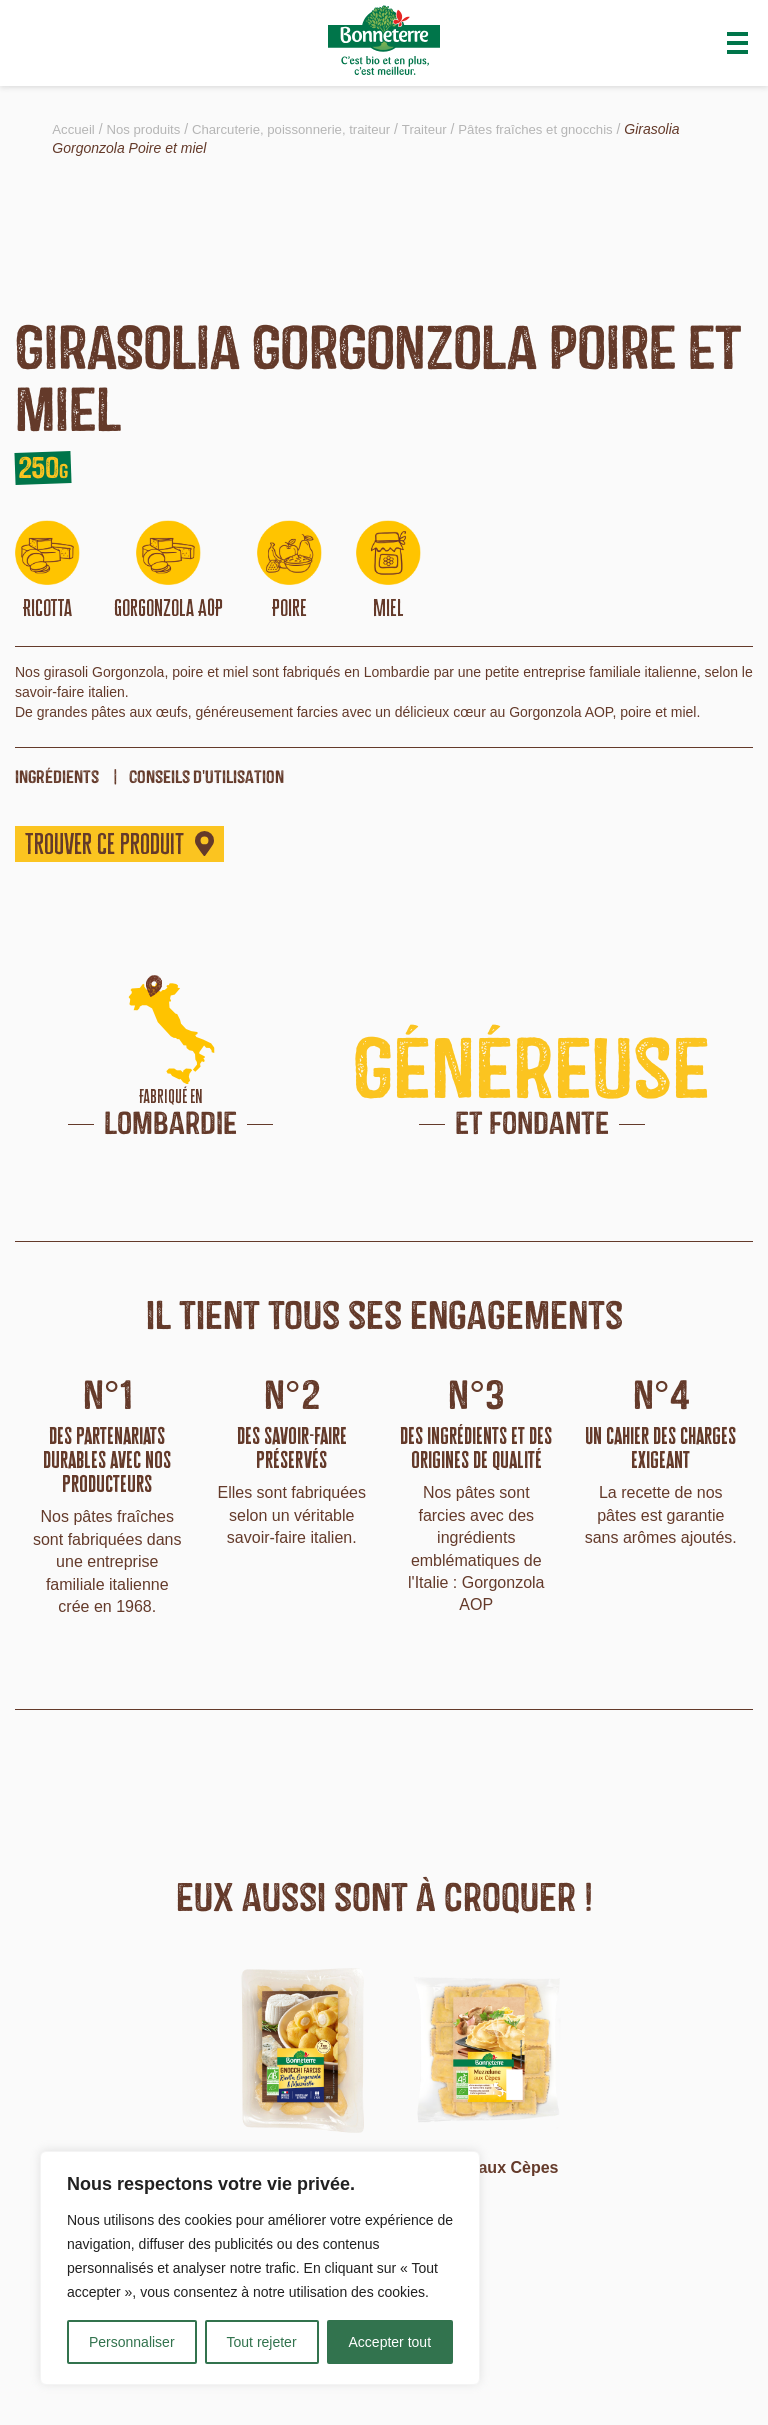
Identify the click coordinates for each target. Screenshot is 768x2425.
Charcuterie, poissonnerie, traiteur (304, 129)
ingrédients (57, 776)
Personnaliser (132, 2342)
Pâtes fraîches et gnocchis (563, 129)
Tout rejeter (262, 2342)
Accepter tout (390, 2342)
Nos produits (148, 129)
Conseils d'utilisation (206, 776)
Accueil (74, 129)
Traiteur (446, 129)
